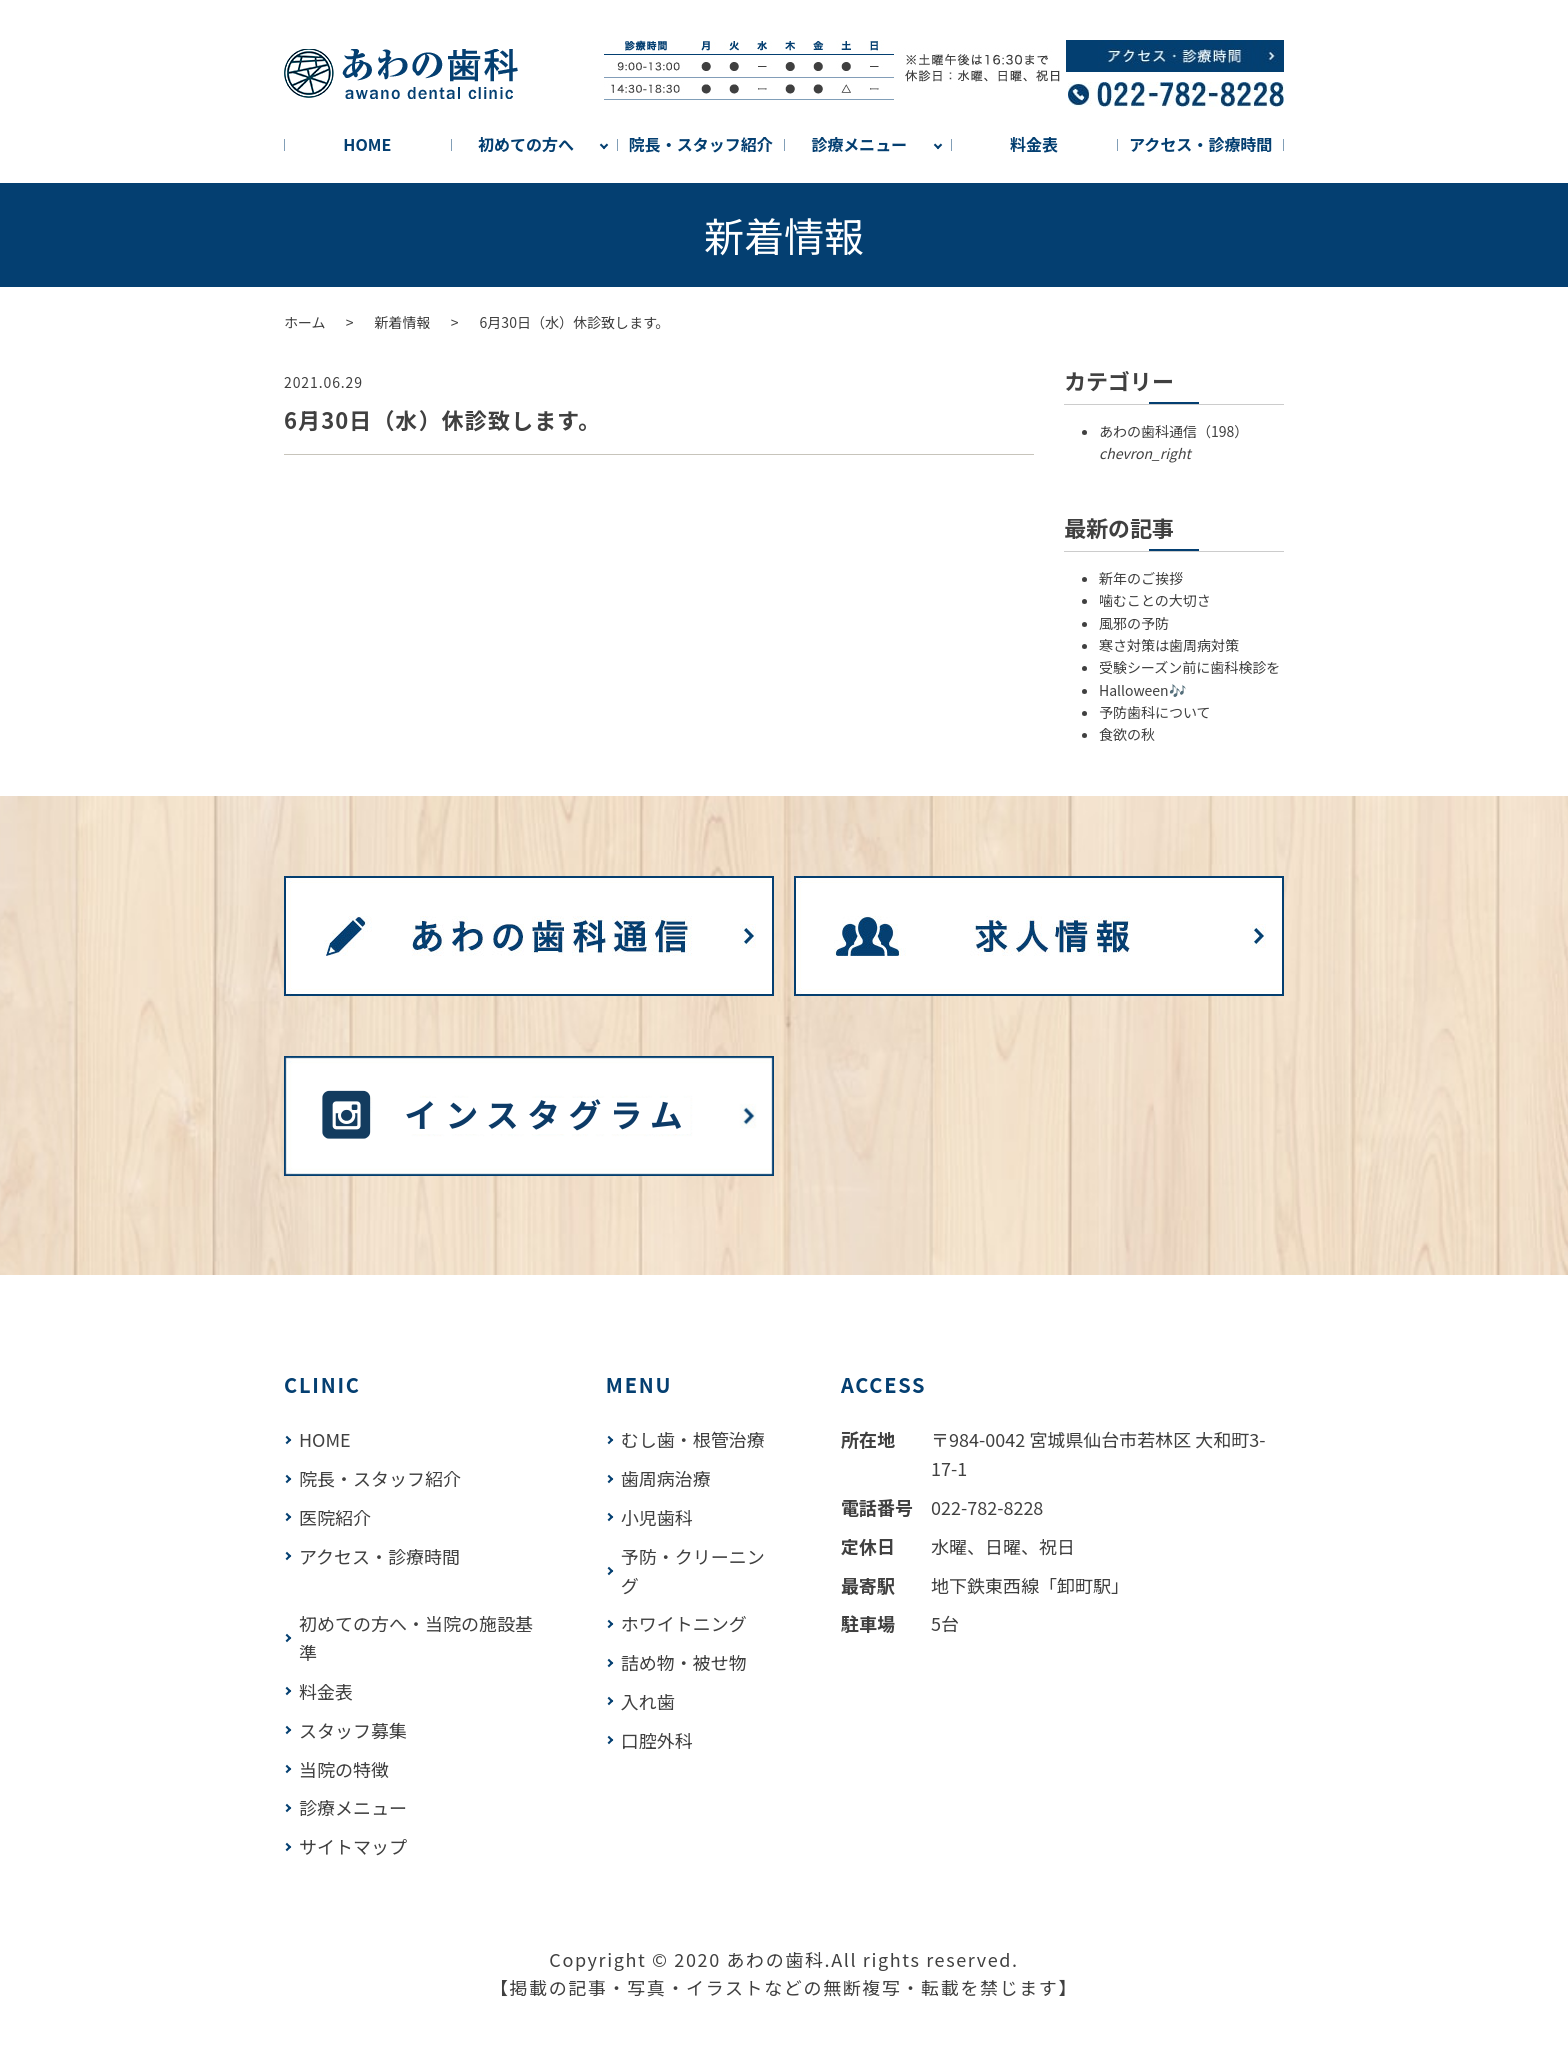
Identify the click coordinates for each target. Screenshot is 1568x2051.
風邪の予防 (1134, 623)
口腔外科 (657, 1740)
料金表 (1034, 144)
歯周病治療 (666, 1478)
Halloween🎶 (1142, 690)
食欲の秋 (1127, 734)
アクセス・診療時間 (1200, 144)
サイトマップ (353, 1846)
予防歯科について (1155, 712)
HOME (367, 144)
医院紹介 (335, 1517)
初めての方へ (526, 144)
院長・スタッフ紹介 (701, 144)
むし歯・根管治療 (693, 1439)
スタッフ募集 (353, 1730)
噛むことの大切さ (1155, 600)
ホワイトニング (684, 1623)
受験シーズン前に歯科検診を (1189, 667)
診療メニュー (859, 144)
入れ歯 (648, 1701)
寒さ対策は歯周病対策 (1169, 645)
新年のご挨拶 (1141, 578)
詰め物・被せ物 (684, 1662)
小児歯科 (657, 1517)
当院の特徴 (344, 1769)
